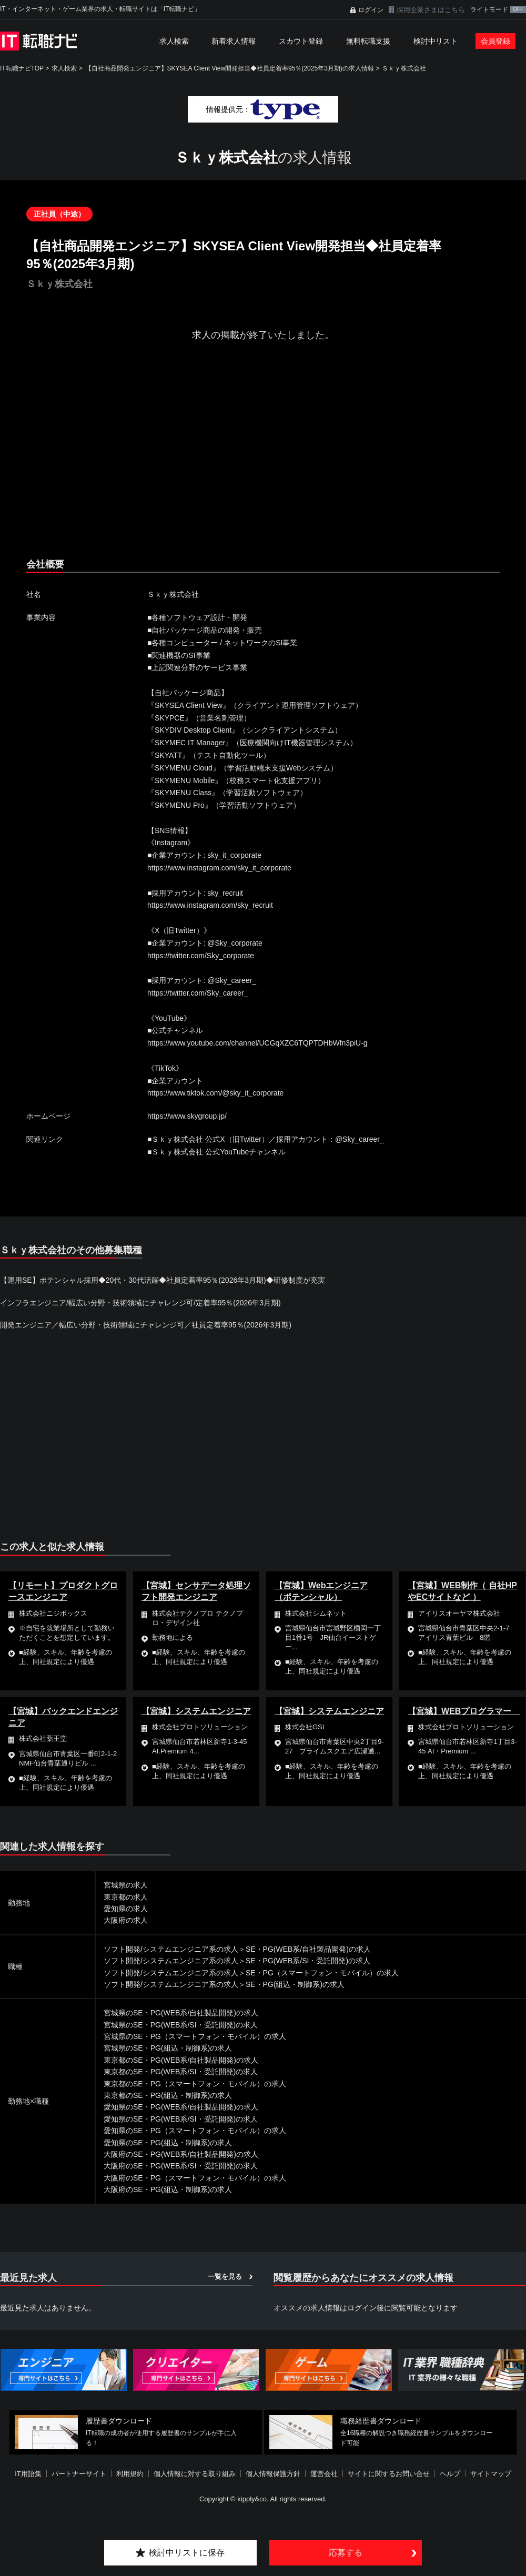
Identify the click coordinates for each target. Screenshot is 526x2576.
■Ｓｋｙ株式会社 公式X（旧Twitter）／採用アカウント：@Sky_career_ (265, 1139)
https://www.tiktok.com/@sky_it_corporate (215, 1093)
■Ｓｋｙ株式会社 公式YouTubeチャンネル (216, 1152)
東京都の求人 (126, 1897)
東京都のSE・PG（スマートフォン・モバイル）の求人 (195, 2084)
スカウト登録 (301, 41)
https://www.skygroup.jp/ (187, 1116)
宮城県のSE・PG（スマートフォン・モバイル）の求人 (195, 2036)
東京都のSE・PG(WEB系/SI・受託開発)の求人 (181, 2071)
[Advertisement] (215, 458)
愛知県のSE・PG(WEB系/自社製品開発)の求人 (181, 2107)
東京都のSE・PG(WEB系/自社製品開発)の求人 (181, 2060)
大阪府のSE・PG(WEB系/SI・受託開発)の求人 (181, 2166)
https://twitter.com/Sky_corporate (200, 955)
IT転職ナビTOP (22, 68)
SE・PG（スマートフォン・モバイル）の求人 (322, 1973)
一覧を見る (225, 2276)
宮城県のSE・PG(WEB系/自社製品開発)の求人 (181, 2013)
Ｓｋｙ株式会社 (404, 68)
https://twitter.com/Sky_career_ (197, 993)
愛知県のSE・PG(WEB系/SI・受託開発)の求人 (181, 2119)
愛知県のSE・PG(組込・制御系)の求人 (168, 2142)
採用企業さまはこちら (431, 10)
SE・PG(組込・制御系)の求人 (295, 1984)
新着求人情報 (233, 41)
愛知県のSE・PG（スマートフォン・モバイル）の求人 (195, 2130)
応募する (345, 2552)
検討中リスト (435, 41)
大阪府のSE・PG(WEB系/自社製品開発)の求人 (181, 2154)
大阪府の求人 (126, 1920)
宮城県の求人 (126, 1885)
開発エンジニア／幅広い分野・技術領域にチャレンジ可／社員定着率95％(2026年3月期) (145, 1325)
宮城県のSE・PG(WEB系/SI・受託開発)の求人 (181, 2025)
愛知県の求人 (126, 1908)
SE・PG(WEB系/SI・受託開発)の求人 (308, 1960)
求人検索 (174, 41)
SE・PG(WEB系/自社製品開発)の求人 (308, 1949)
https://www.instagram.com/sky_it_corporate (219, 868)
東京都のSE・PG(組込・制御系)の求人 (168, 2095)
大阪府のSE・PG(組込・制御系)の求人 (168, 2189)
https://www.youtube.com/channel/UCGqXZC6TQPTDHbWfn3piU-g (257, 1043)
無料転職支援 (368, 41)
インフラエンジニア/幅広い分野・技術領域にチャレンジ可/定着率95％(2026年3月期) (140, 1303)
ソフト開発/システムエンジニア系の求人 (171, 1949)
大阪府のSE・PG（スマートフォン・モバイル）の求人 (195, 2178)
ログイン (370, 10)
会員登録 (495, 41)
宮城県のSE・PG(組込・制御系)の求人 (168, 2048)
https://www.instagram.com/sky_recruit (210, 905)
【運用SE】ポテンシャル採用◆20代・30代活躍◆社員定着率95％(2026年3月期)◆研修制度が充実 (162, 1280)
